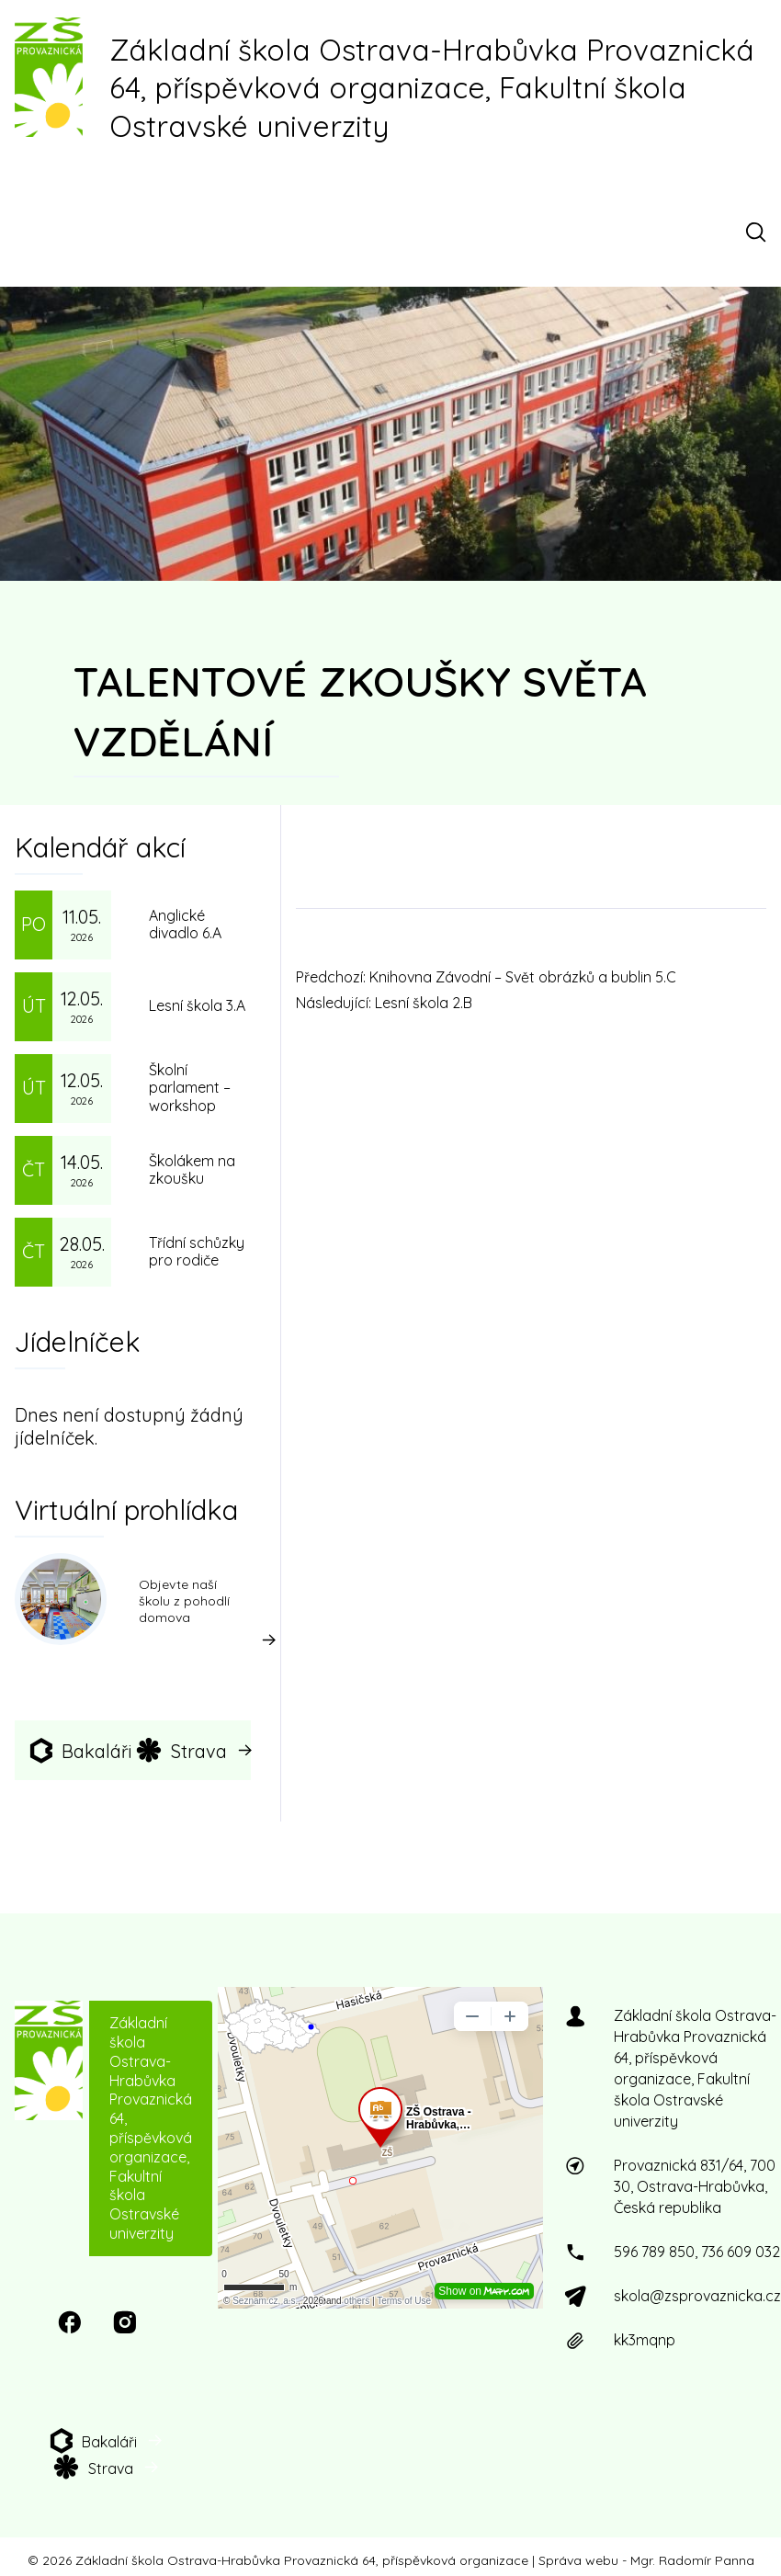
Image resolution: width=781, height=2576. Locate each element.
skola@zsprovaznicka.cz (697, 2296)
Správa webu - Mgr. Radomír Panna (646, 2560)
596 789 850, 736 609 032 (697, 2251)
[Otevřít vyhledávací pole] (759, 231)
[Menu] (30, 231)
